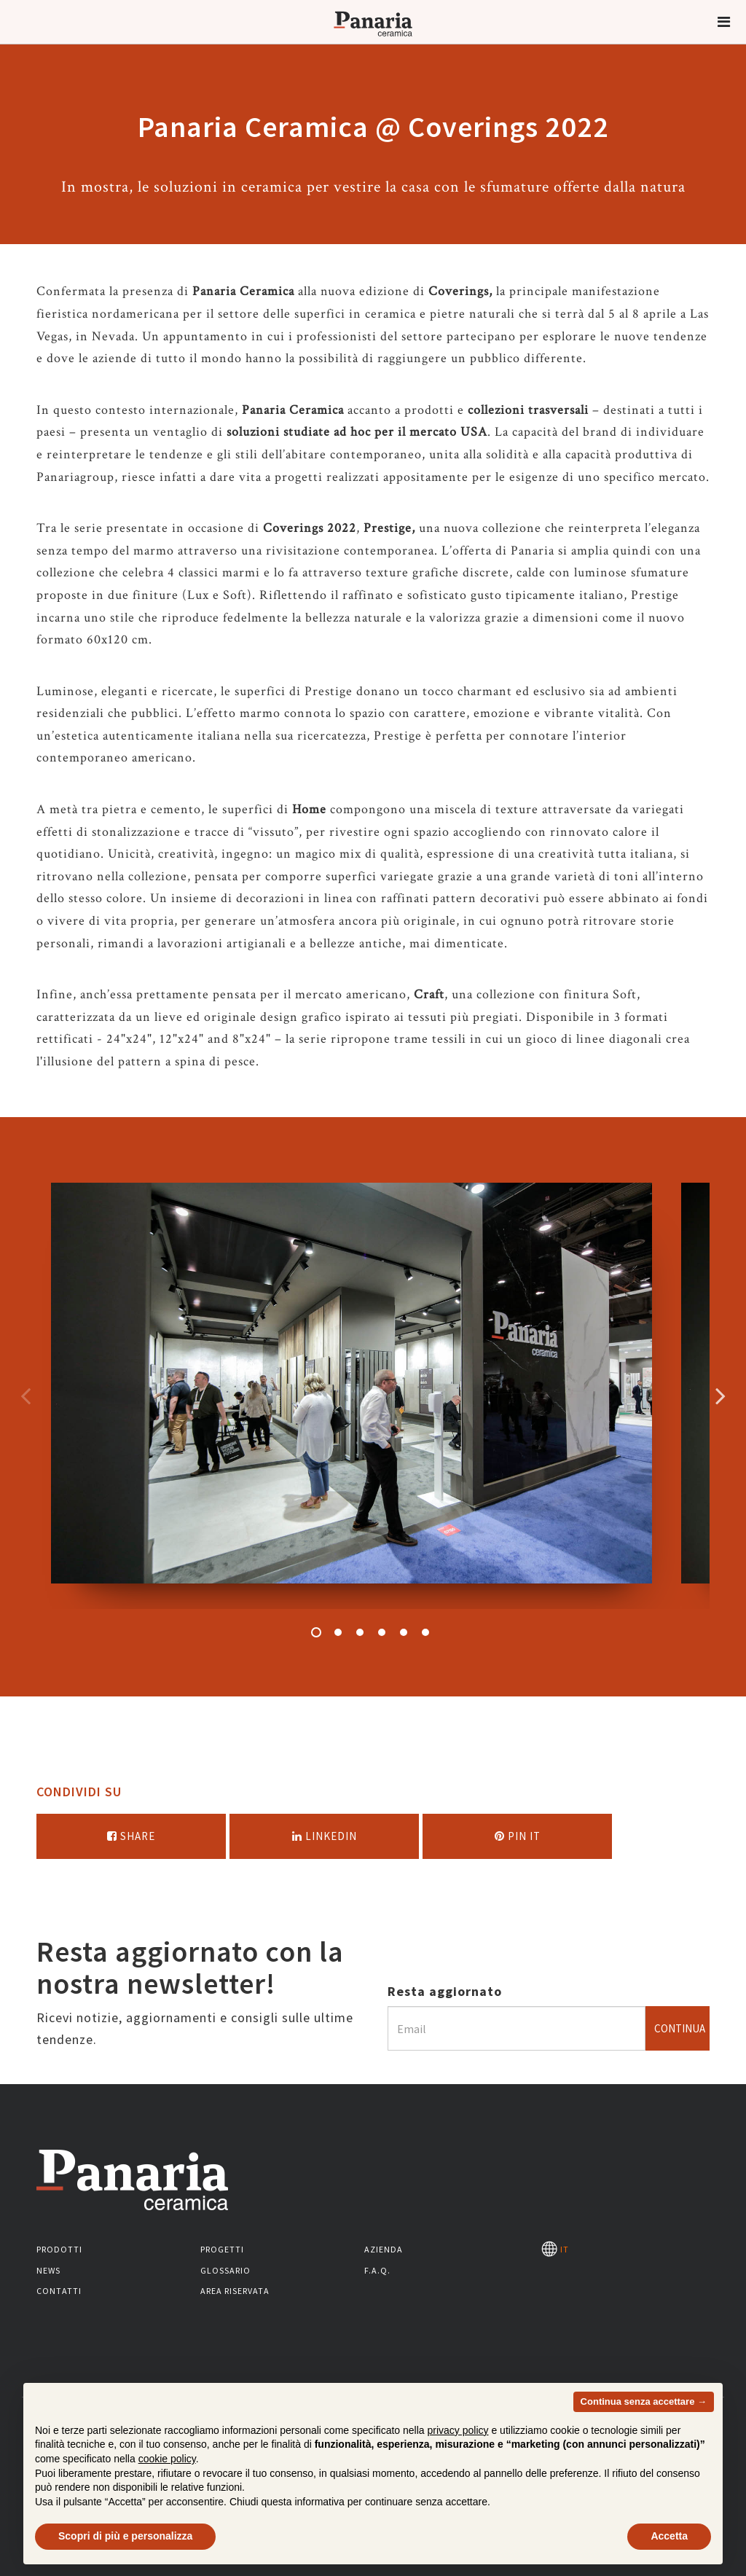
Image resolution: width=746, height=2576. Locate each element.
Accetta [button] (669, 2536)
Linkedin (324, 1836)
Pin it (518, 1836)
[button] (724, 22)
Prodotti (59, 2249)
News (48, 2270)
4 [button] (382, 1632)
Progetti (222, 2249)
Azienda (383, 2249)
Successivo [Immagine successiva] (720, 1395)
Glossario (225, 2270)
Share (131, 1836)
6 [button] (425, 1632)
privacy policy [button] (458, 2430)
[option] (351, 1396)
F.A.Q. (377, 2270)
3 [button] (360, 1632)
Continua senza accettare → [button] (644, 2401)
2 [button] (338, 1632)
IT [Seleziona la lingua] (555, 2249)
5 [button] (403, 1632)
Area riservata (235, 2290)
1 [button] (316, 1632)
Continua (679, 2028)
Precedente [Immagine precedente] (25, 1395)
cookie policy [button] (167, 2459)
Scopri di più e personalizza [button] (125, 2536)
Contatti (59, 2290)
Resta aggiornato (445, 1991)
